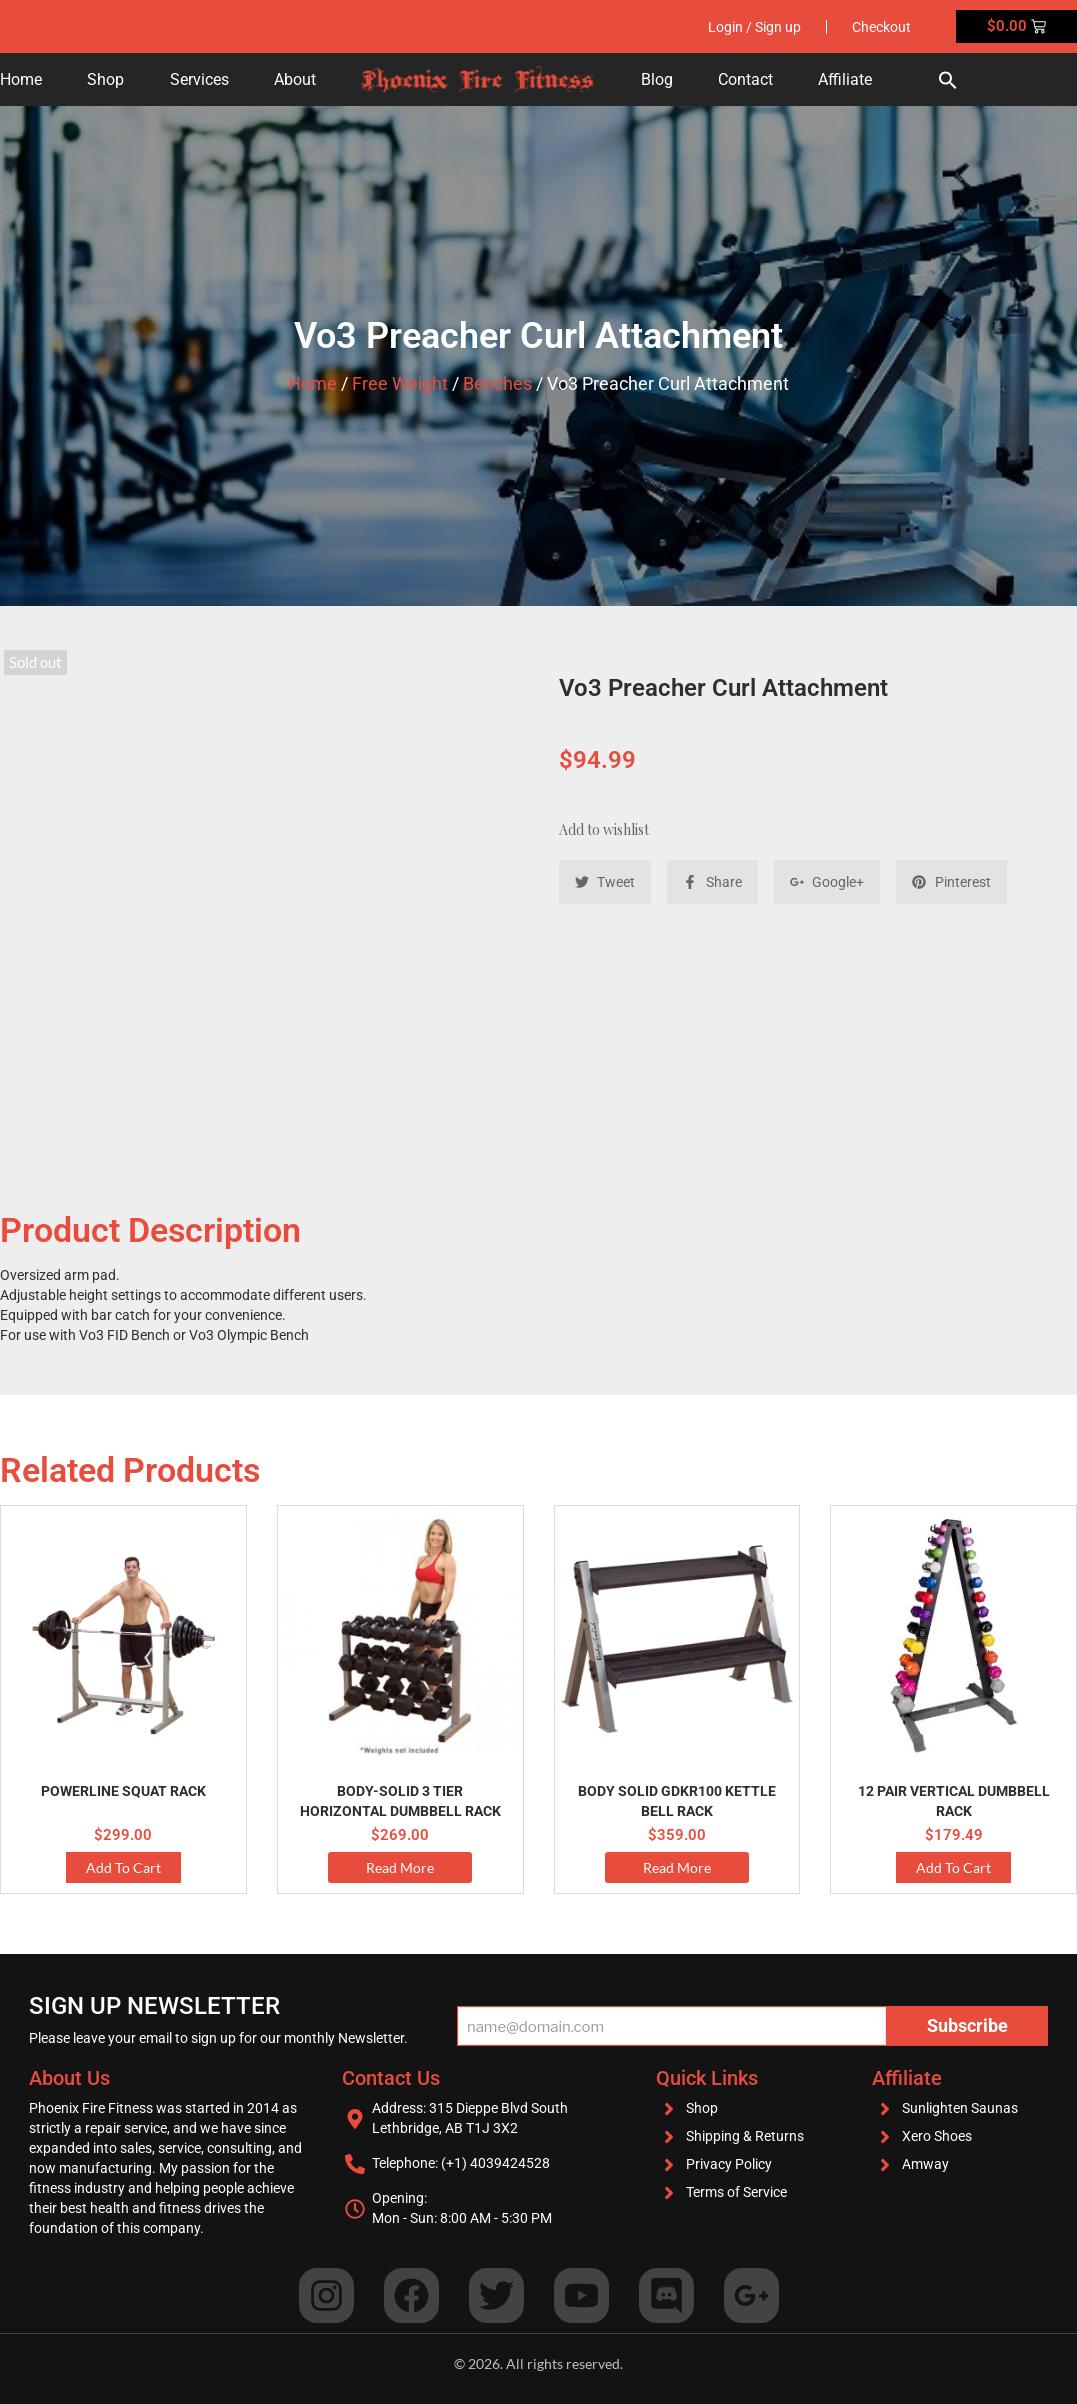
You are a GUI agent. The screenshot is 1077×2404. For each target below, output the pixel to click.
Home (21, 79)
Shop (105, 79)
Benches (497, 383)
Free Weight (400, 383)
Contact (745, 79)
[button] (948, 79)
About (295, 79)
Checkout (881, 27)
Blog (657, 79)
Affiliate (845, 79)
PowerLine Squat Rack (123, 1791)
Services (199, 79)
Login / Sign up (754, 27)
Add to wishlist (604, 829)
